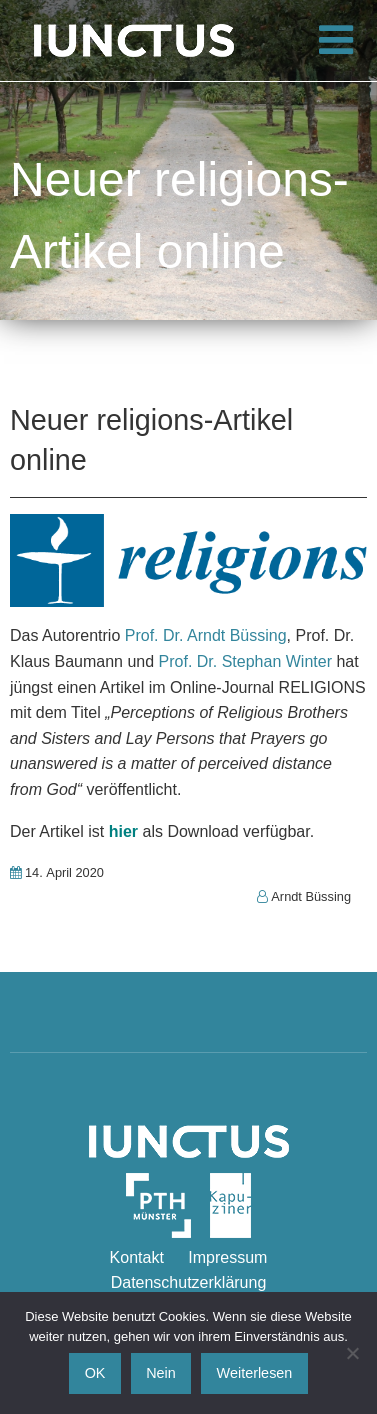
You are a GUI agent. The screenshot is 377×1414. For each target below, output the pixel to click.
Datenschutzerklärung (189, 1282)
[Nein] (352, 1353)
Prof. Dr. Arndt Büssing (206, 635)
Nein (161, 1373)
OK (95, 1373)
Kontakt (137, 1257)
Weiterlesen (255, 1373)
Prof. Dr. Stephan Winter (245, 661)
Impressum (227, 1257)
